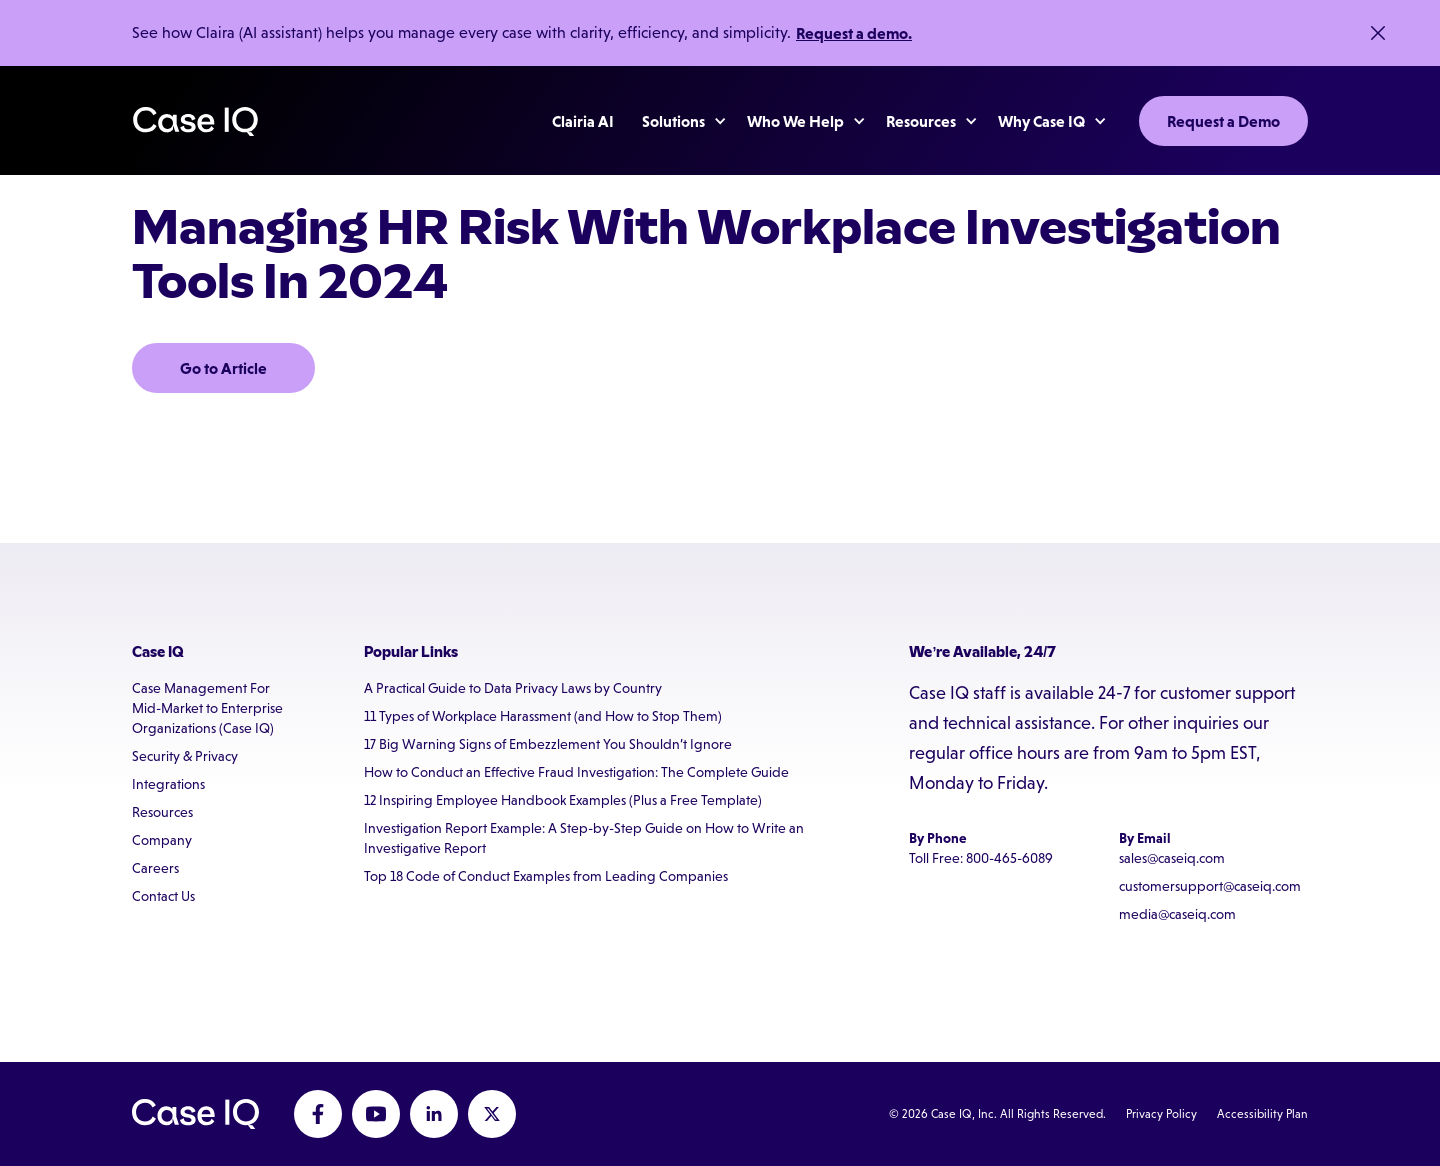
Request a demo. (854, 33)
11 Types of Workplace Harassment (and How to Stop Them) (543, 716)
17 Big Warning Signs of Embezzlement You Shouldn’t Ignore (548, 744)
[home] (195, 121)
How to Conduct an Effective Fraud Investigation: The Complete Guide (576, 772)
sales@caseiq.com (1172, 858)
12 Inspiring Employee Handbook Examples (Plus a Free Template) (563, 800)
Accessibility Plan (1262, 1114)
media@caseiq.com (1177, 914)
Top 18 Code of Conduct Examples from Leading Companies (546, 876)
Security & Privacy (185, 756)
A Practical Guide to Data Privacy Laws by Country (513, 688)
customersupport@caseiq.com (1210, 886)
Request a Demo (1223, 121)
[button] (674, 121)
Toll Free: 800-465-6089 (981, 858)
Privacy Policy (1161, 1114)
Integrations (168, 784)
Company (162, 840)
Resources (162, 812)
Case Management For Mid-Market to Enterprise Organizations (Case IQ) (207, 708)
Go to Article (223, 368)
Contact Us (163, 896)
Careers (155, 868)
